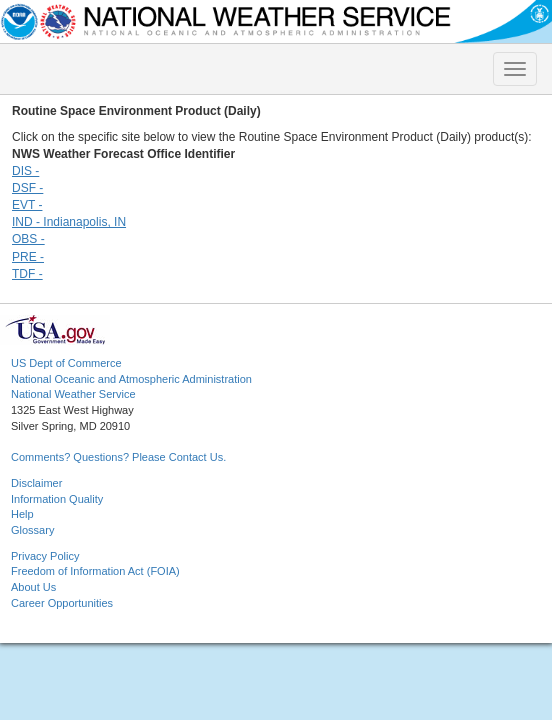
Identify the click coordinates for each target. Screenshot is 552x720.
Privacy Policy (45, 556)
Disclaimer (36, 483)
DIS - (25, 171)
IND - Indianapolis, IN (69, 222)
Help (22, 514)
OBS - (28, 239)
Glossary (32, 530)
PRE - (28, 257)
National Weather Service (73, 394)
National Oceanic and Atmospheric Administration (131, 379)
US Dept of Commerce (66, 363)
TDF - (27, 274)
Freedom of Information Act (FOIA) (95, 571)
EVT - (27, 205)
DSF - (27, 188)
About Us (33, 587)
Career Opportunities (62, 603)
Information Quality (57, 499)
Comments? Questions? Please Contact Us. (118, 457)
